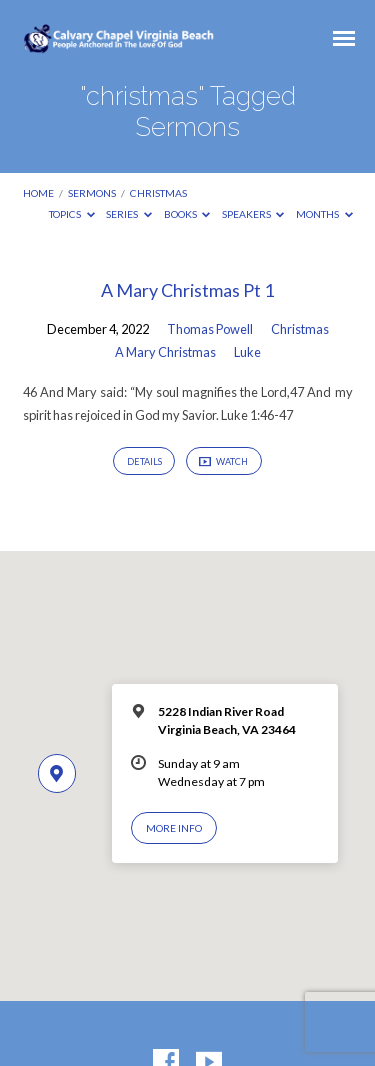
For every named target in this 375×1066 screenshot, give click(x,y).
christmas (158, 193)
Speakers (253, 214)
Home (38, 193)
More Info (174, 828)
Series (129, 214)
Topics (72, 214)
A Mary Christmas (165, 352)
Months (324, 214)
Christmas (300, 329)
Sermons (92, 193)
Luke (247, 352)
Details (144, 461)
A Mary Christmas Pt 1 (187, 290)
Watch (223, 462)
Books (187, 214)
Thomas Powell (210, 329)
